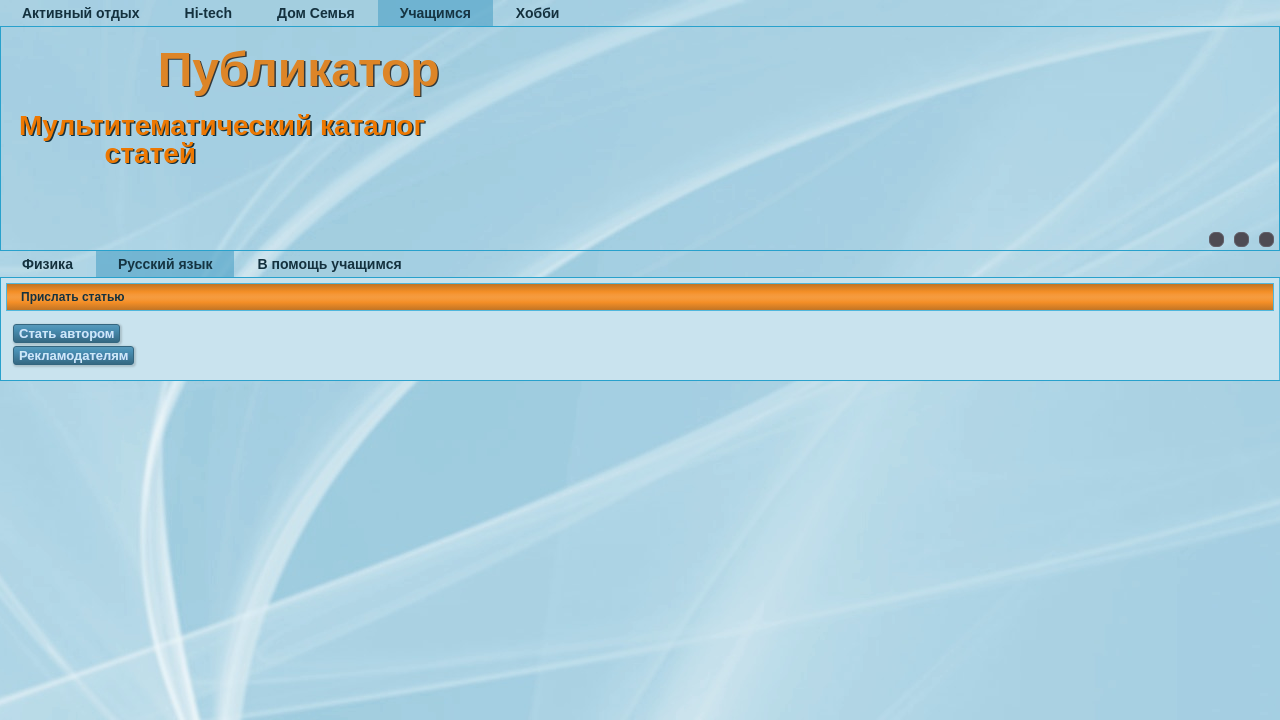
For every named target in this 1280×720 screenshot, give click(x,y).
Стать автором (66, 333)
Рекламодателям (73, 355)
